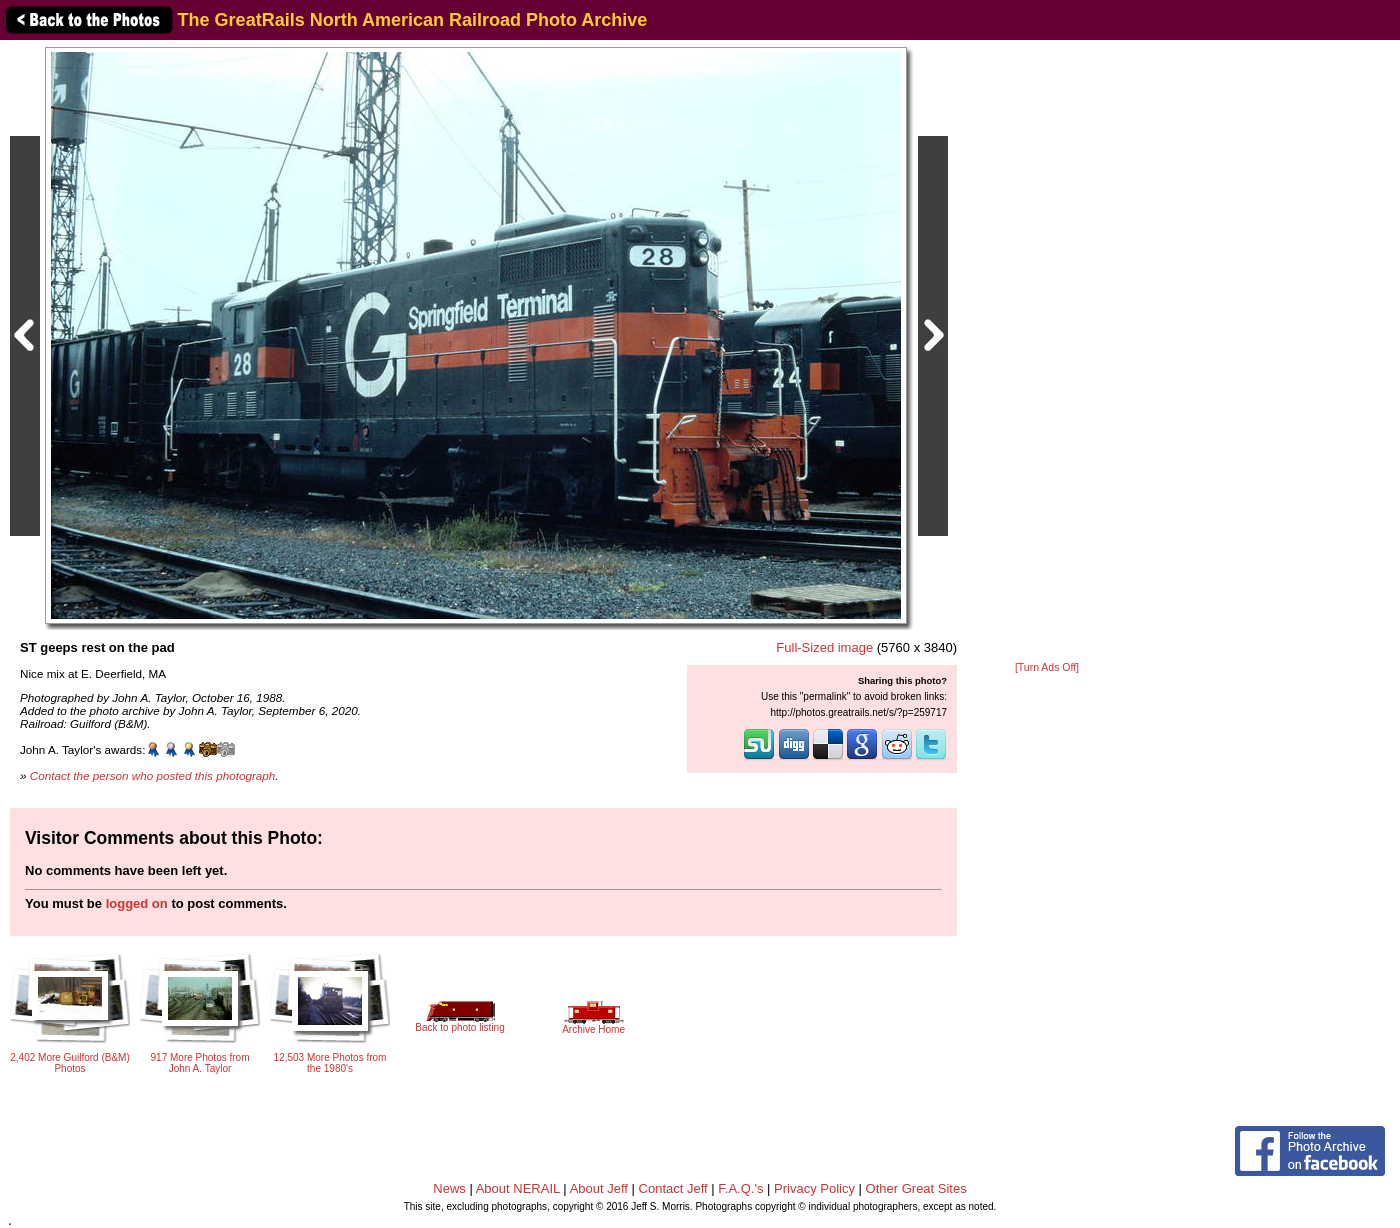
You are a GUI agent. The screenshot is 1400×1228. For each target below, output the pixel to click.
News (449, 1188)
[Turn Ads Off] (1047, 667)
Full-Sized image (824, 647)
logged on (137, 903)
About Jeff (599, 1188)
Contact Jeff (673, 1188)
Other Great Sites (916, 1188)
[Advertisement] (1047, 352)
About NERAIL (518, 1188)
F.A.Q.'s (740, 1188)
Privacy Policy (814, 1188)
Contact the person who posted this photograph (153, 775)
